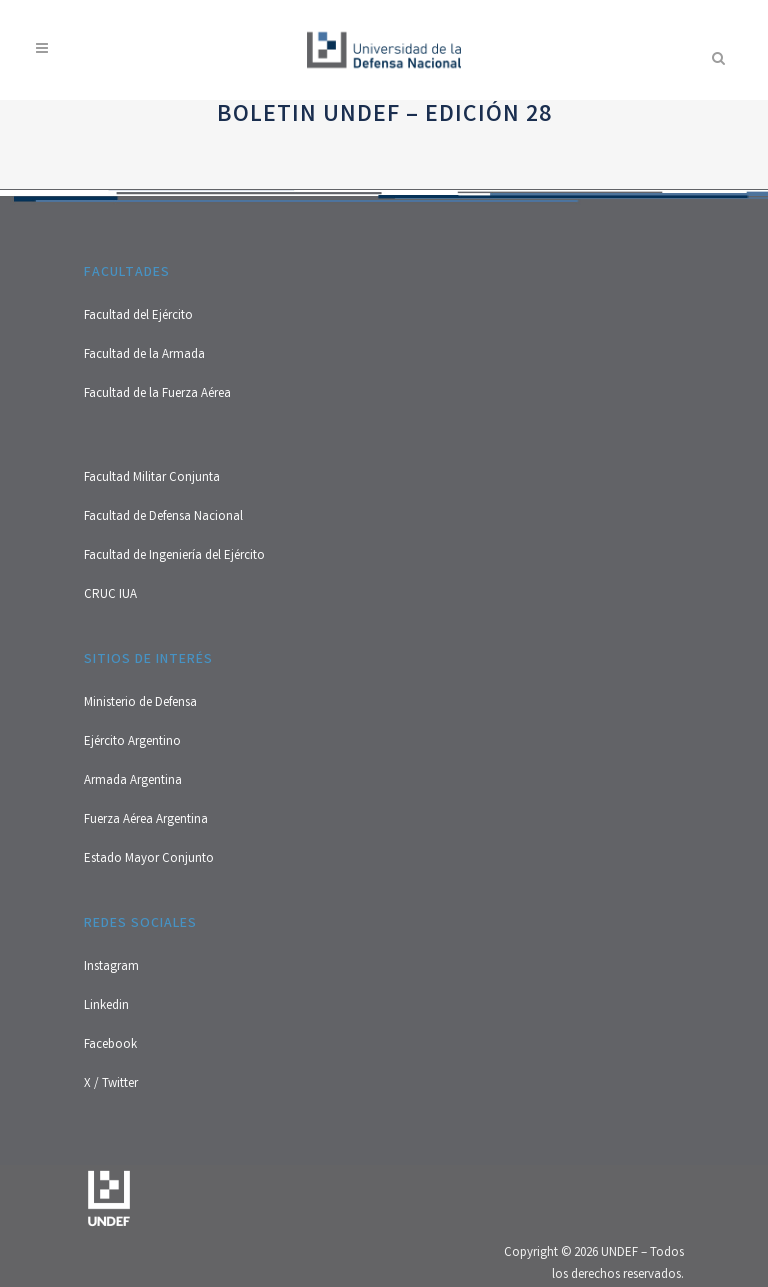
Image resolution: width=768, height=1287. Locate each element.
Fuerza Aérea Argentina (146, 820)
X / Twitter (111, 1084)
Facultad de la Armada (144, 355)
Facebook (110, 1045)
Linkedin (106, 1006)
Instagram (111, 967)
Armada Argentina (133, 781)
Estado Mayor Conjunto (149, 859)
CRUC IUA (110, 595)
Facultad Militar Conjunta (152, 478)
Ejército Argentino (132, 742)
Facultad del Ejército (138, 316)
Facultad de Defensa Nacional (163, 517)
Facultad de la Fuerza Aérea (157, 394)
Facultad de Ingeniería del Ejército (174, 556)
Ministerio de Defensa (140, 703)
